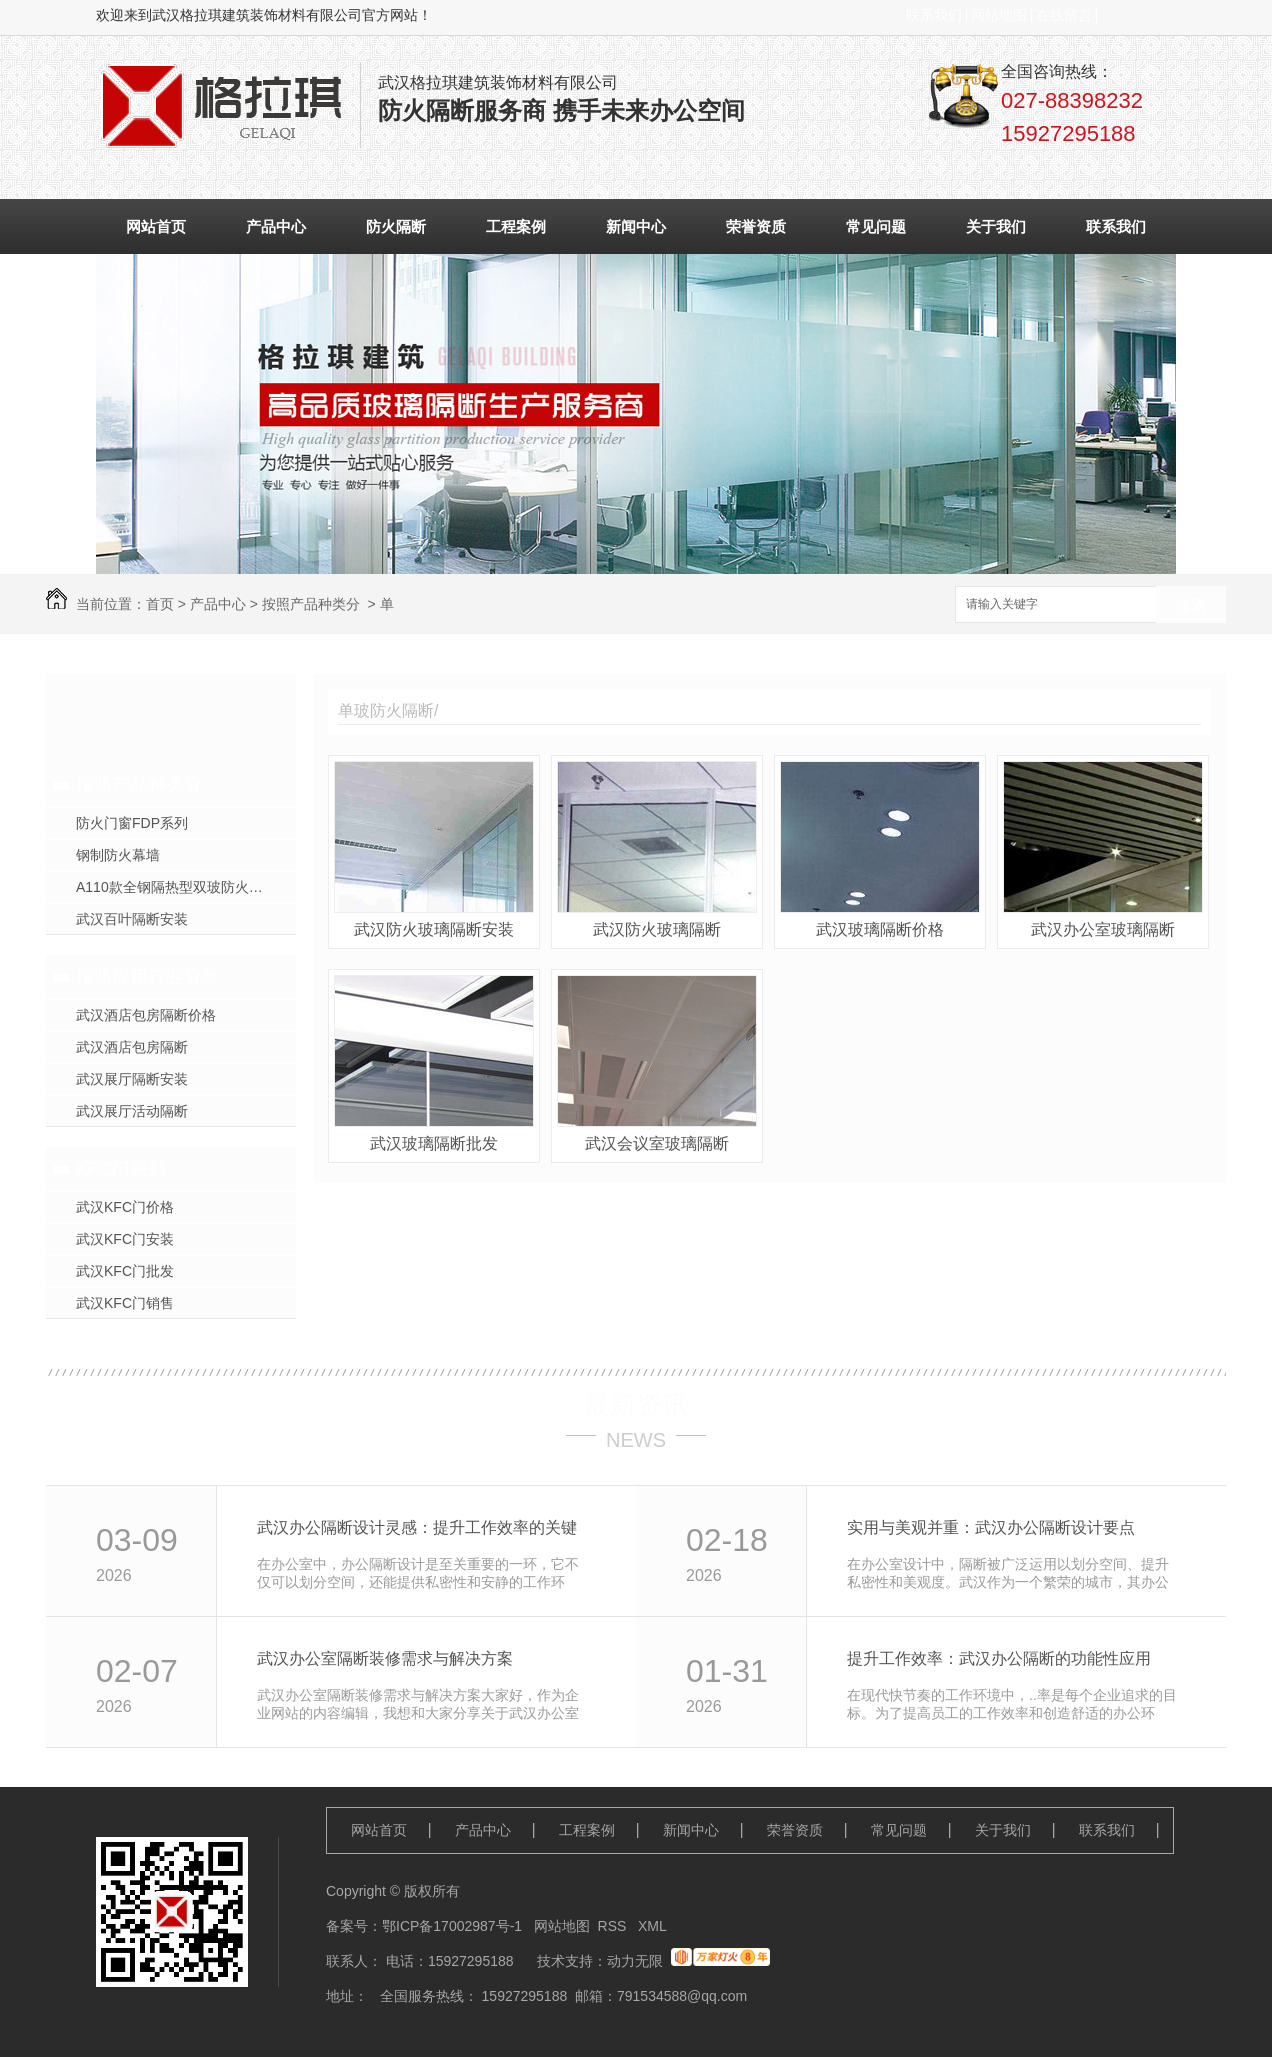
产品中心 (276, 226)
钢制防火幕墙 (118, 855)
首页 (160, 604)
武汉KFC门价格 (125, 1207)
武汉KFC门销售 (125, 1303)
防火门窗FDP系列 (132, 823)
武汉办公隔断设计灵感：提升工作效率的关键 (417, 1527)
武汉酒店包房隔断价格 (146, 1015)
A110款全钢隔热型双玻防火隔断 (176, 887)
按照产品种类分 (311, 604)
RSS (614, 1926)
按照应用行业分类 (148, 977)
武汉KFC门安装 (125, 1239)
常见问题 (876, 226)
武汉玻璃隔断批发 (434, 1143)
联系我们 (934, 15)
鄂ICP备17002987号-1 (452, 1926)
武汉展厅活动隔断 (132, 1111)
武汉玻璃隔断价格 (880, 929)
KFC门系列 (121, 1169)
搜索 (1191, 605)
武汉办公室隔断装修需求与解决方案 (385, 1658)
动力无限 (635, 1961)
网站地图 (999, 15)
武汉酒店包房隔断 (132, 1047)
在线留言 (1064, 15)
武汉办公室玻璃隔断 (1103, 929)
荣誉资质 (756, 226)
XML (652, 1926)
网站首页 (156, 226)
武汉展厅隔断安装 (132, 1079)
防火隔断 (396, 226)
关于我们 (996, 226)
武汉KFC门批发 (125, 1271)
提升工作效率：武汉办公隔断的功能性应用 (999, 1658)
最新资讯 (636, 1405)
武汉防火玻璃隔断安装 (434, 929)
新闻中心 (636, 226)
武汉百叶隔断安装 (132, 919)
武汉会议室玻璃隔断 (657, 1143)
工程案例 (516, 226)
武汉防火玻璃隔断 (657, 929)
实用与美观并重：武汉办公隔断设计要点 (991, 1527)
